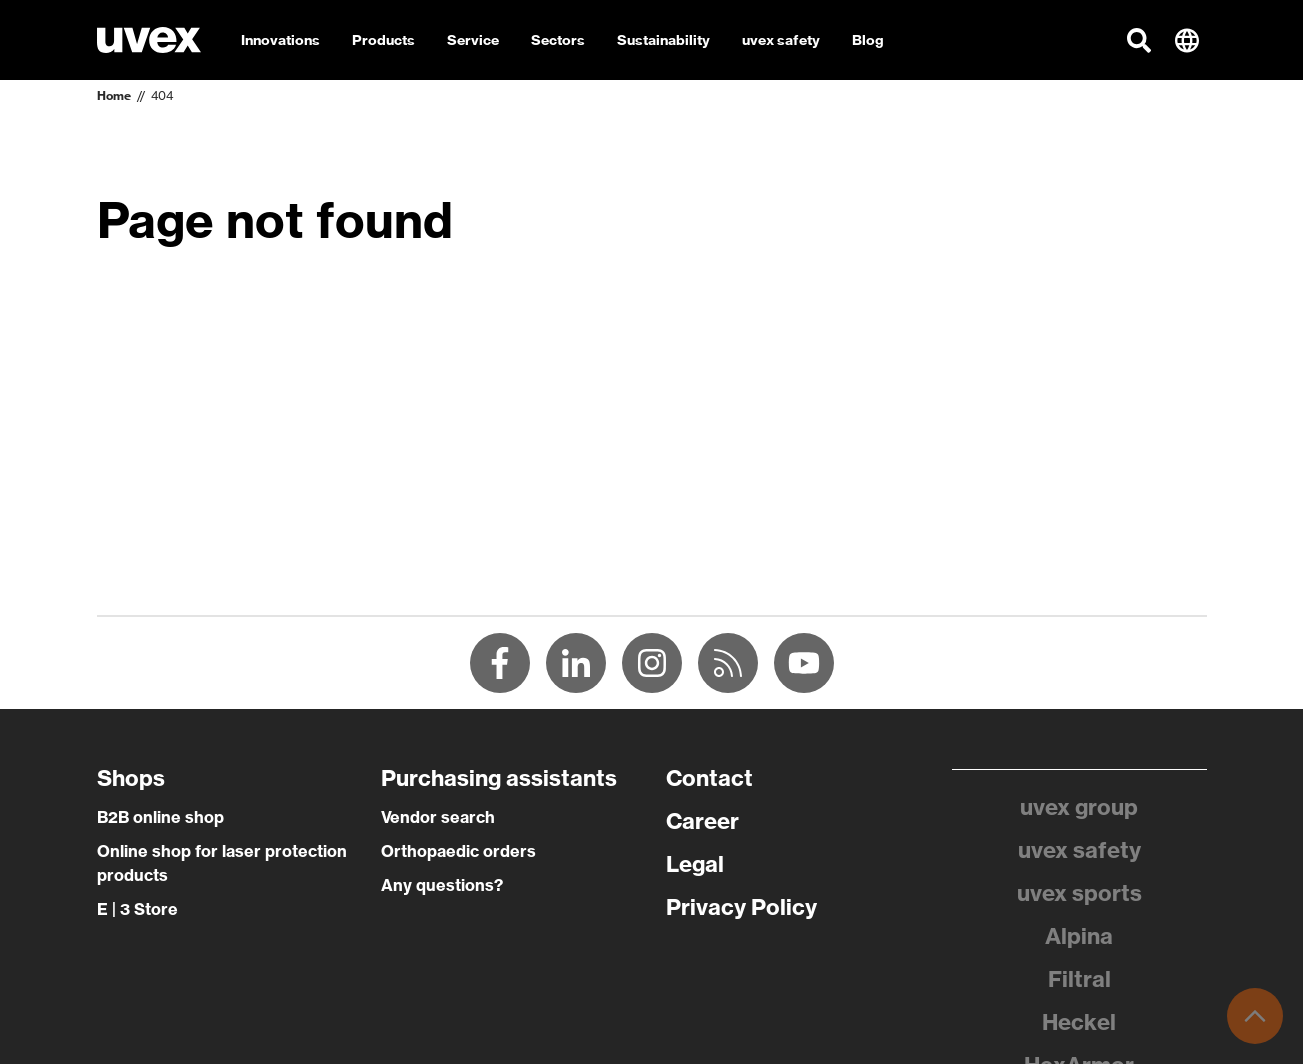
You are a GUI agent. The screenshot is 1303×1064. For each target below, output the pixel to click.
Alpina (1079, 936)
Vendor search (438, 817)
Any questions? (442, 885)
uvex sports (1079, 893)
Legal (695, 864)
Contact (709, 778)
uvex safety (1079, 850)
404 (162, 95)
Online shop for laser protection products (222, 863)
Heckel (1079, 1022)
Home (114, 95)
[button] (1139, 40)
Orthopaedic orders (458, 851)
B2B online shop (160, 817)
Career (702, 821)
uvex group (1079, 807)
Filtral (1079, 979)
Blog (868, 40)
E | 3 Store (137, 909)
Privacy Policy (741, 907)
